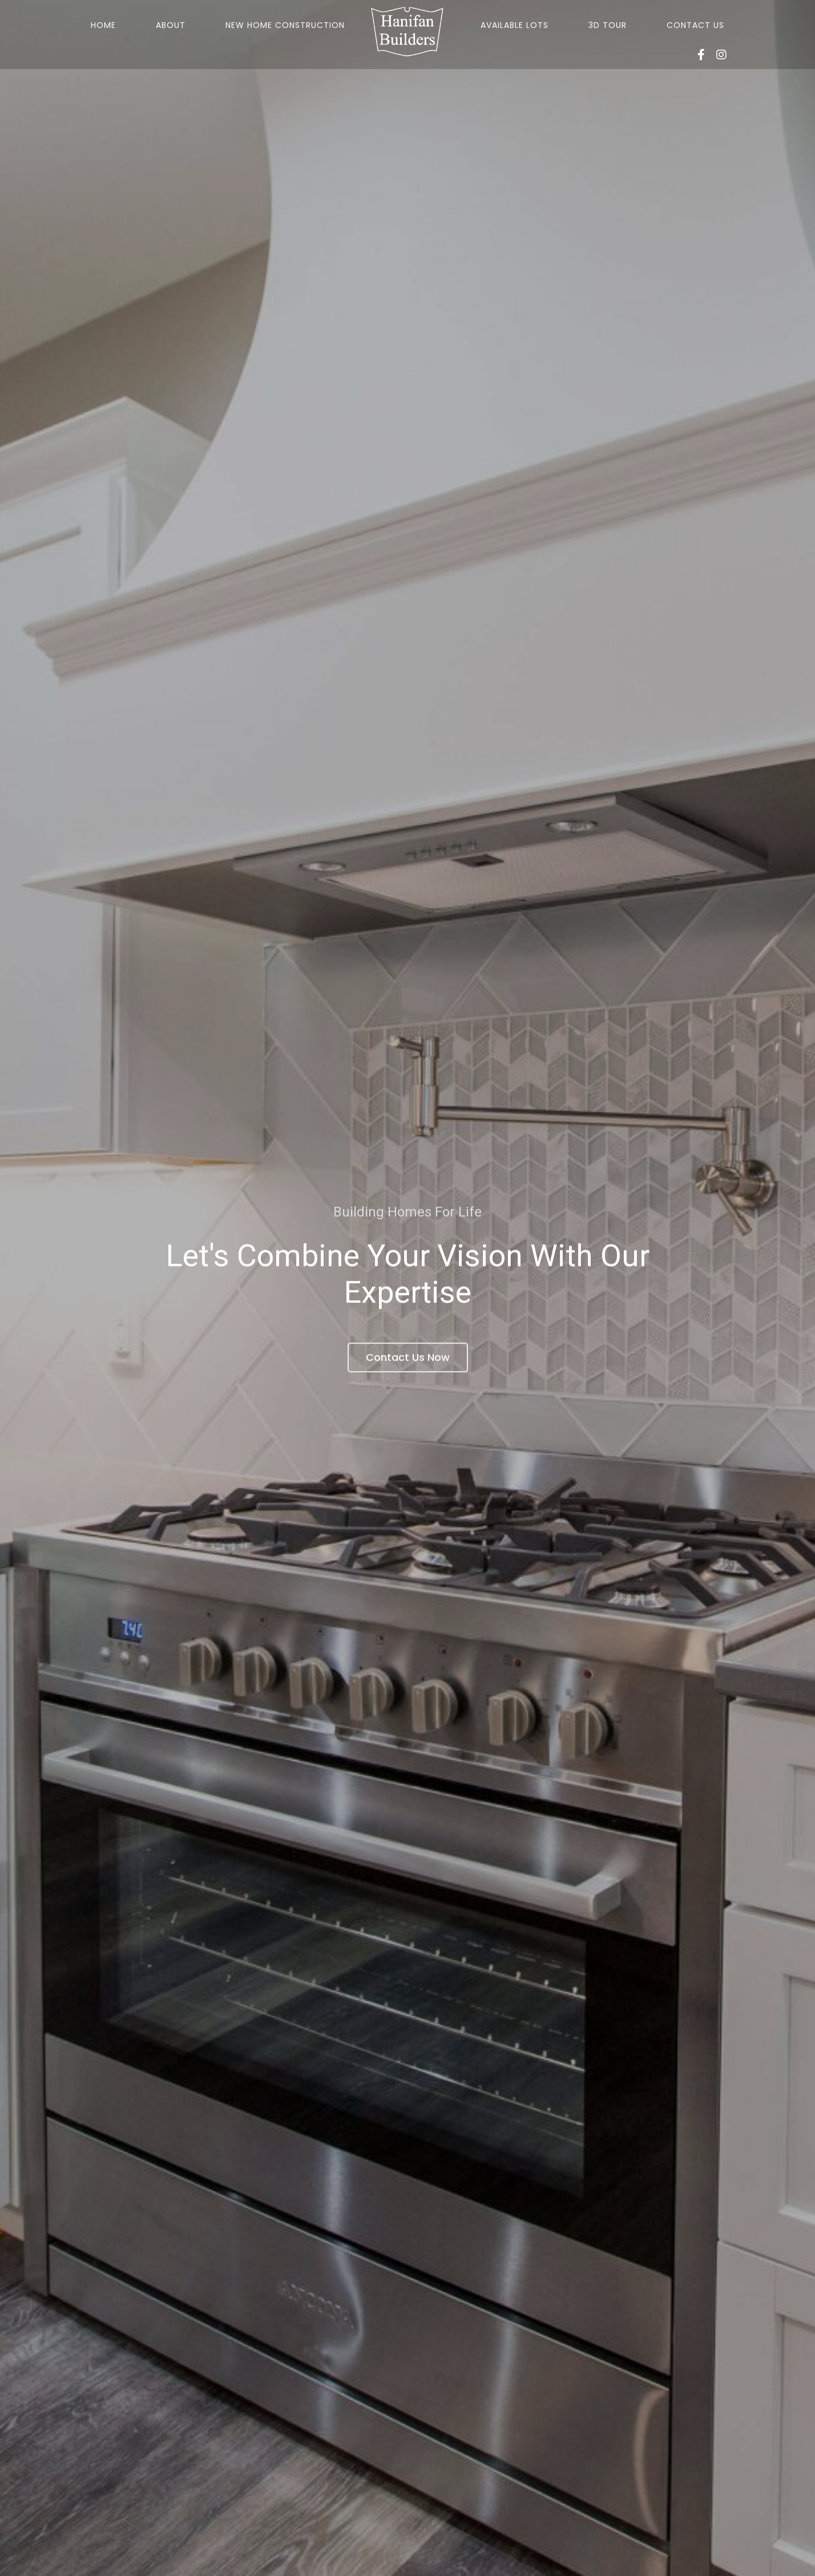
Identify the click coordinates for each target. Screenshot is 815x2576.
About (170, 25)
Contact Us (695, 25)
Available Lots (514, 25)
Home (103, 25)
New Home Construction (285, 25)
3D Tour (607, 25)
